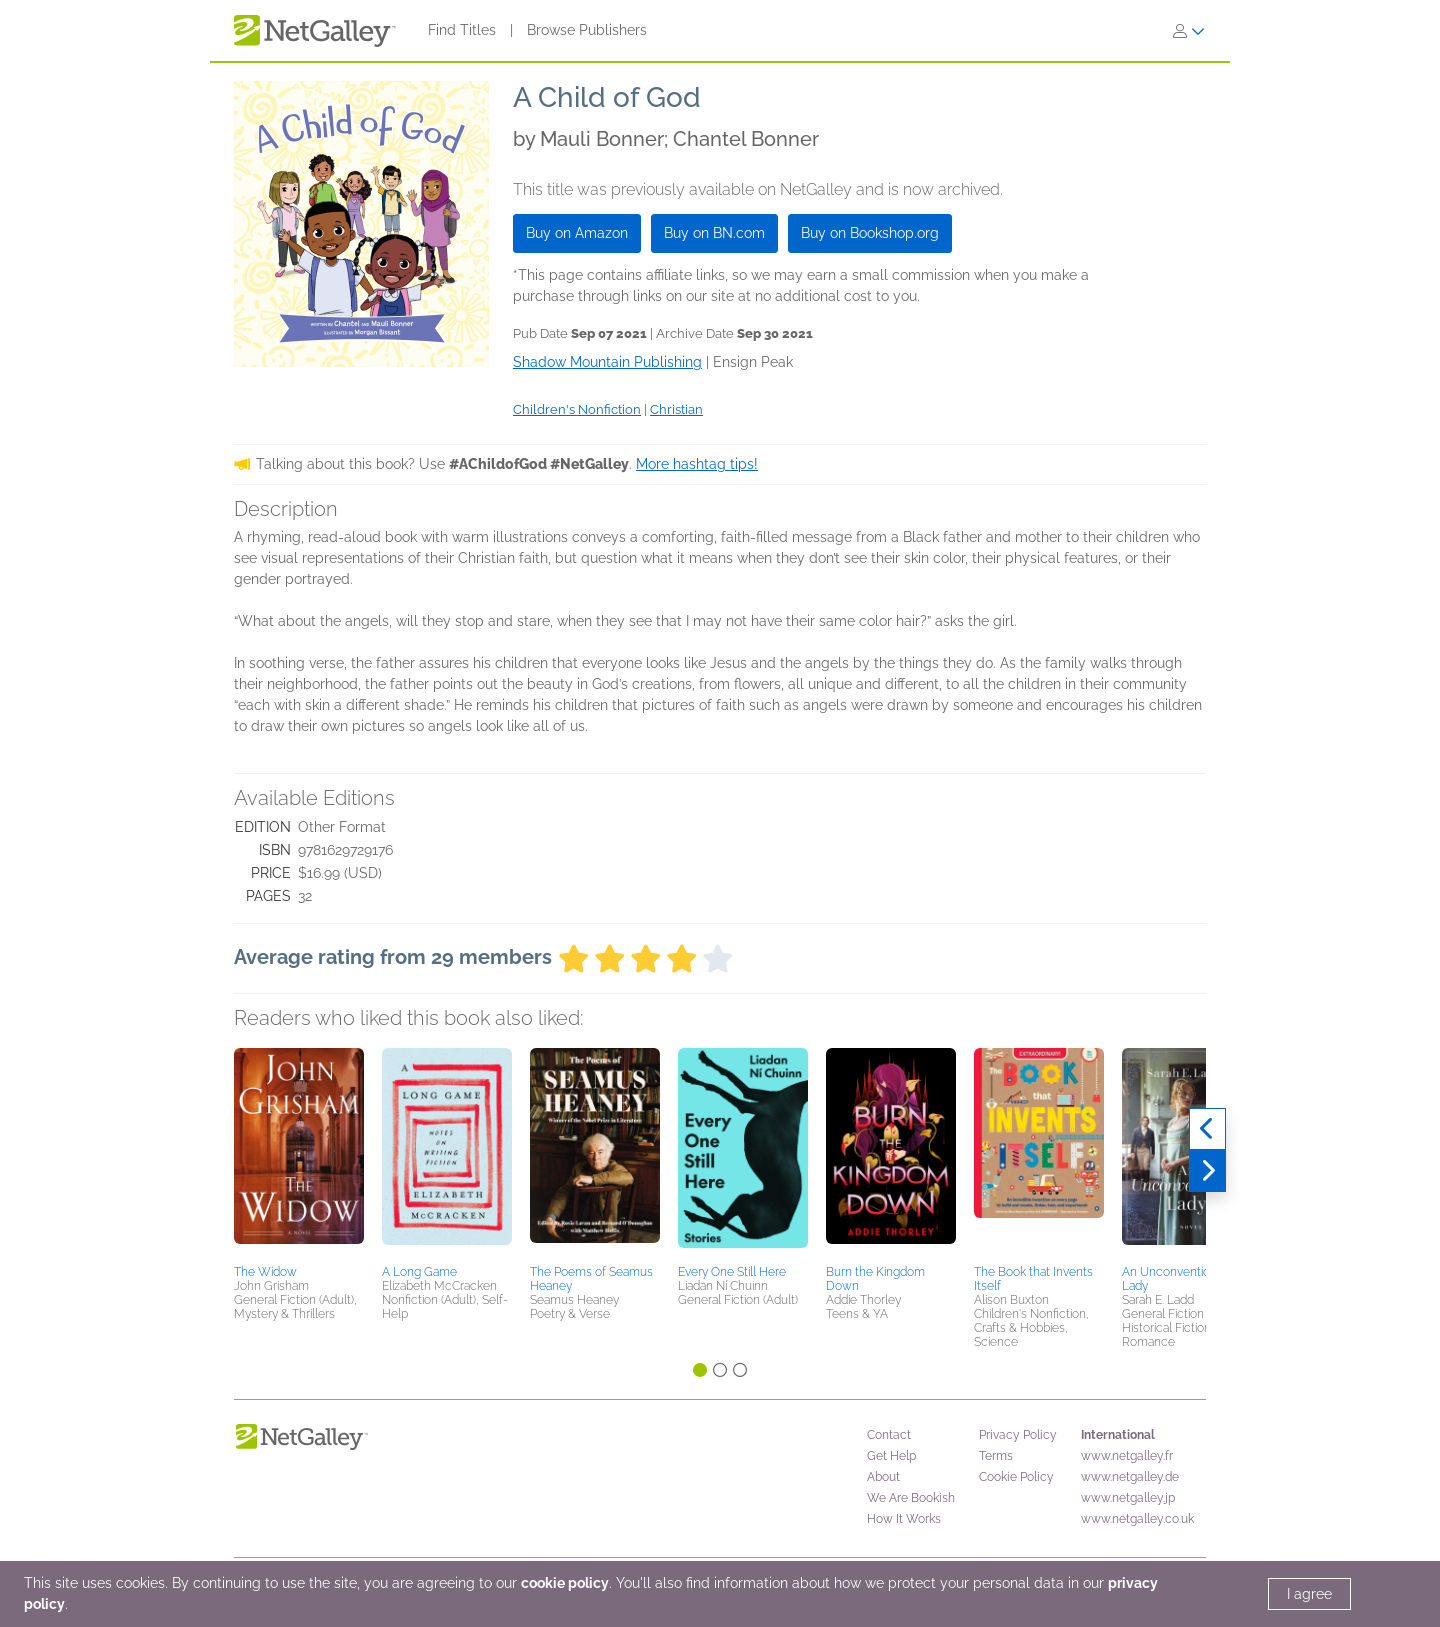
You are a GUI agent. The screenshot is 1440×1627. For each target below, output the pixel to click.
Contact (889, 1435)
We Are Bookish (911, 1498)
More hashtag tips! (697, 464)
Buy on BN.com (714, 233)
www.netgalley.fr (1127, 1456)
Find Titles (462, 30)
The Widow (265, 1272)
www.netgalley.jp (1128, 1498)
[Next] (1207, 1171)
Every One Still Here (732, 1272)
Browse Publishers (587, 30)
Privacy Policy (1018, 1435)
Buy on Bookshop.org (870, 233)
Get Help (891, 1456)
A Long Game (419, 1272)
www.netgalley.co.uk (1137, 1519)
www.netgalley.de (1130, 1477)
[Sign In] (1189, 31)
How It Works (904, 1519)
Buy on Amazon (577, 233)
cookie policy (565, 1583)
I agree (1309, 1594)
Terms (996, 1456)
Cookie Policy (1016, 1477)
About (883, 1477)
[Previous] (1207, 1129)
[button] (299, 1153)
